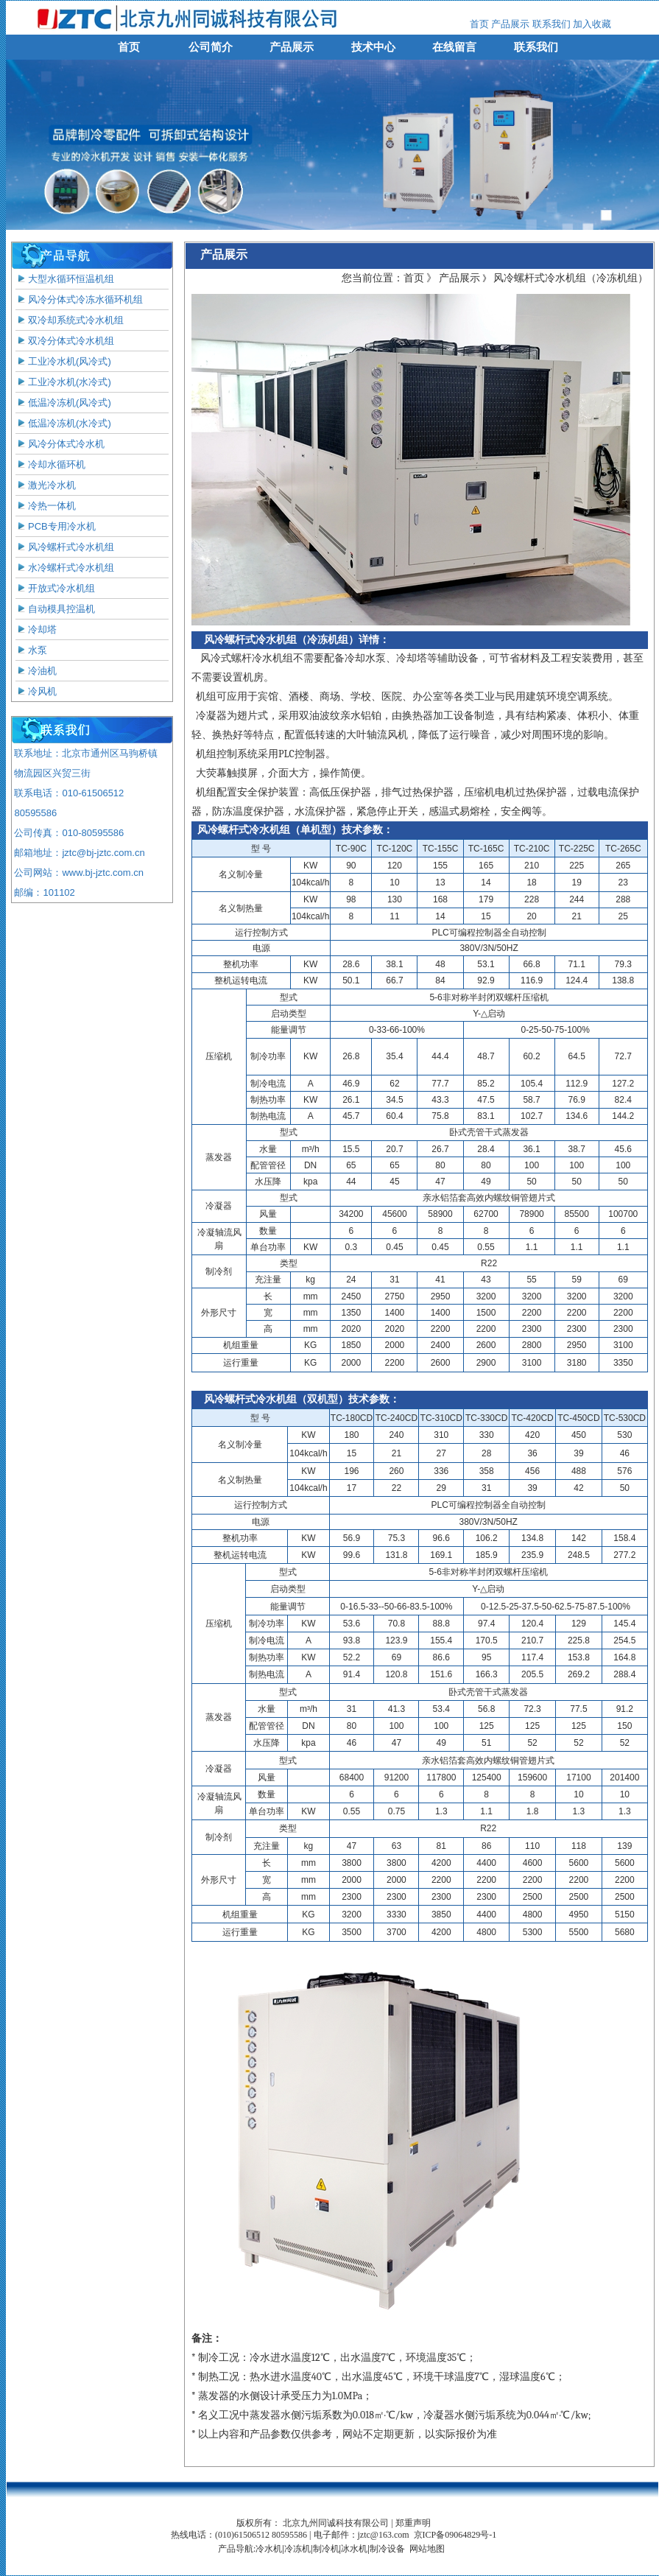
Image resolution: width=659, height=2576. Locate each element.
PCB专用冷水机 (55, 526)
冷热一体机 (45, 505)
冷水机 (269, 2549)
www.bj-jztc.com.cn (103, 872)
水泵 (31, 650)
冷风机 (36, 691)
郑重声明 (413, 2523)
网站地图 (427, 2549)
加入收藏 (591, 23)
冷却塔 (36, 629)
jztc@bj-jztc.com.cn (103, 852)
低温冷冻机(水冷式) (63, 423)
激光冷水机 (45, 485)
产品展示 (510, 23)
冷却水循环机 (50, 464)
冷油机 (36, 670)
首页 (479, 23)
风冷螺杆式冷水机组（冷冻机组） (570, 278)
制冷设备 (387, 2549)
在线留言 (454, 47)
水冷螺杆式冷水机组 (64, 567)
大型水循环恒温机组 (64, 278)
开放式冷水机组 (55, 588)
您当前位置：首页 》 (389, 278)
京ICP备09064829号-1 (455, 2535)
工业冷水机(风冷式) (63, 361)
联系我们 (551, 23)
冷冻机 (297, 2549)
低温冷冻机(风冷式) (63, 402)
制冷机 (326, 2549)
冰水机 (354, 2549)
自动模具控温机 (55, 608)
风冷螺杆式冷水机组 (64, 546)
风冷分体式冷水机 (60, 443)
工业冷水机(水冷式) (63, 381)
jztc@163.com (383, 2535)
